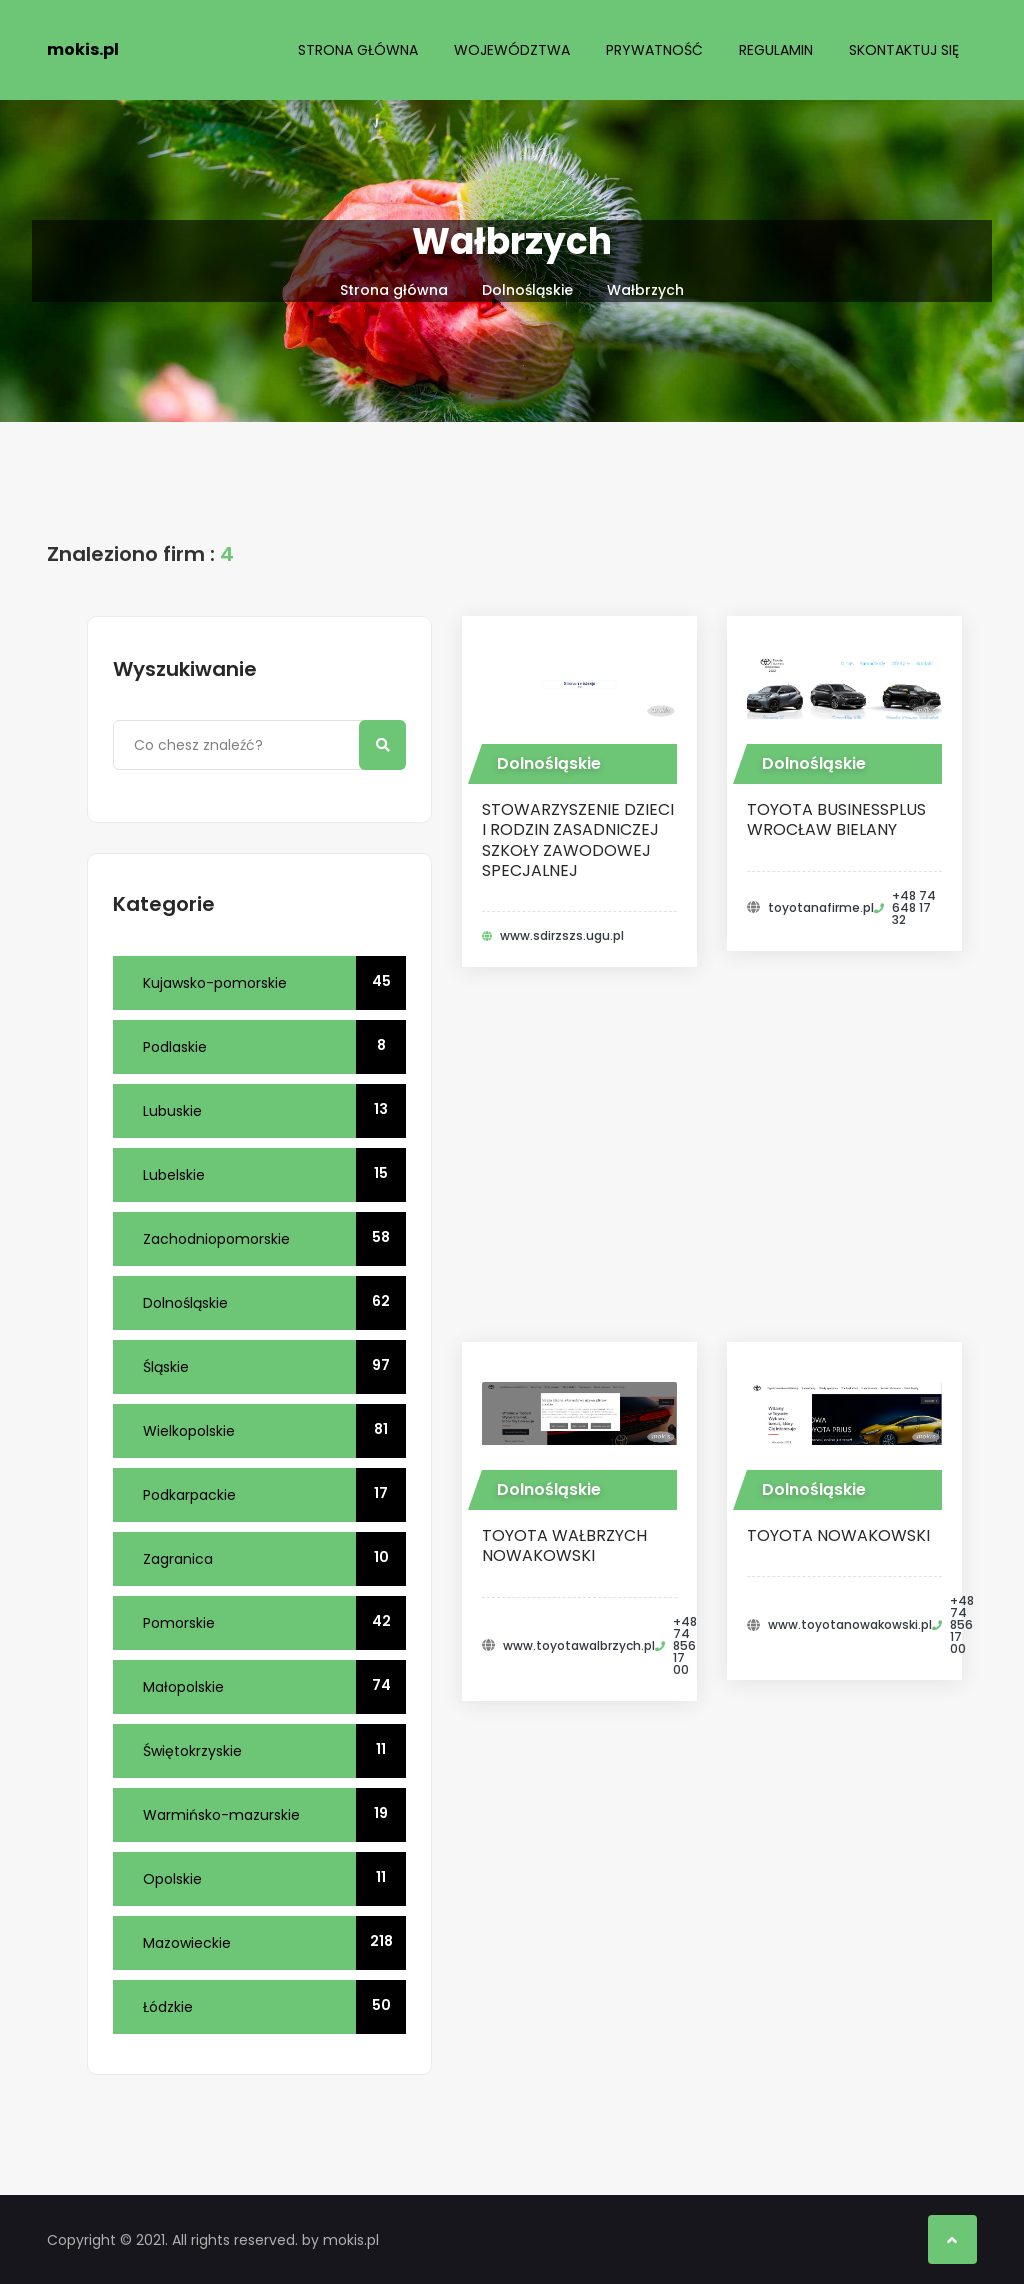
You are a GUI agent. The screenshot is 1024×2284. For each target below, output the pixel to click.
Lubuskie (274, 1111)
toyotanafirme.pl (821, 908)
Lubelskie (274, 1175)
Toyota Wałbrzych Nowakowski (564, 1545)
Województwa (512, 50)
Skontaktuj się (904, 50)
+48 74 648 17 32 (914, 908)
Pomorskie (274, 1623)
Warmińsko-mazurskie (274, 1815)
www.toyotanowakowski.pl (850, 1625)
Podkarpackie (274, 1495)
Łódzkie (274, 2007)
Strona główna (358, 50)
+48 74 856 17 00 (685, 1646)
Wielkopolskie (274, 1431)
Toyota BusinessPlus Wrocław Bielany (836, 819)
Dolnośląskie (527, 290)
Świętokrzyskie (274, 1751)
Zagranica (274, 1559)
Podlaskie (274, 1047)
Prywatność (654, 50)
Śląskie (274, 1367)
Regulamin (776, 50)
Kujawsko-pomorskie (274, 983)
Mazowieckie (274, 1943)
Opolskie (274, 1879)
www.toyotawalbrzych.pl (579, 1646)
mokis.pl (83, 49)
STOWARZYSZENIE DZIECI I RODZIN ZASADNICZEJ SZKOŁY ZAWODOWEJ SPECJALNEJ (578, 840)
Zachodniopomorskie (274, 1239)
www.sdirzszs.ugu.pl (562, 936)
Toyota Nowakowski (838, 1535)
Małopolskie (274, 1687)
